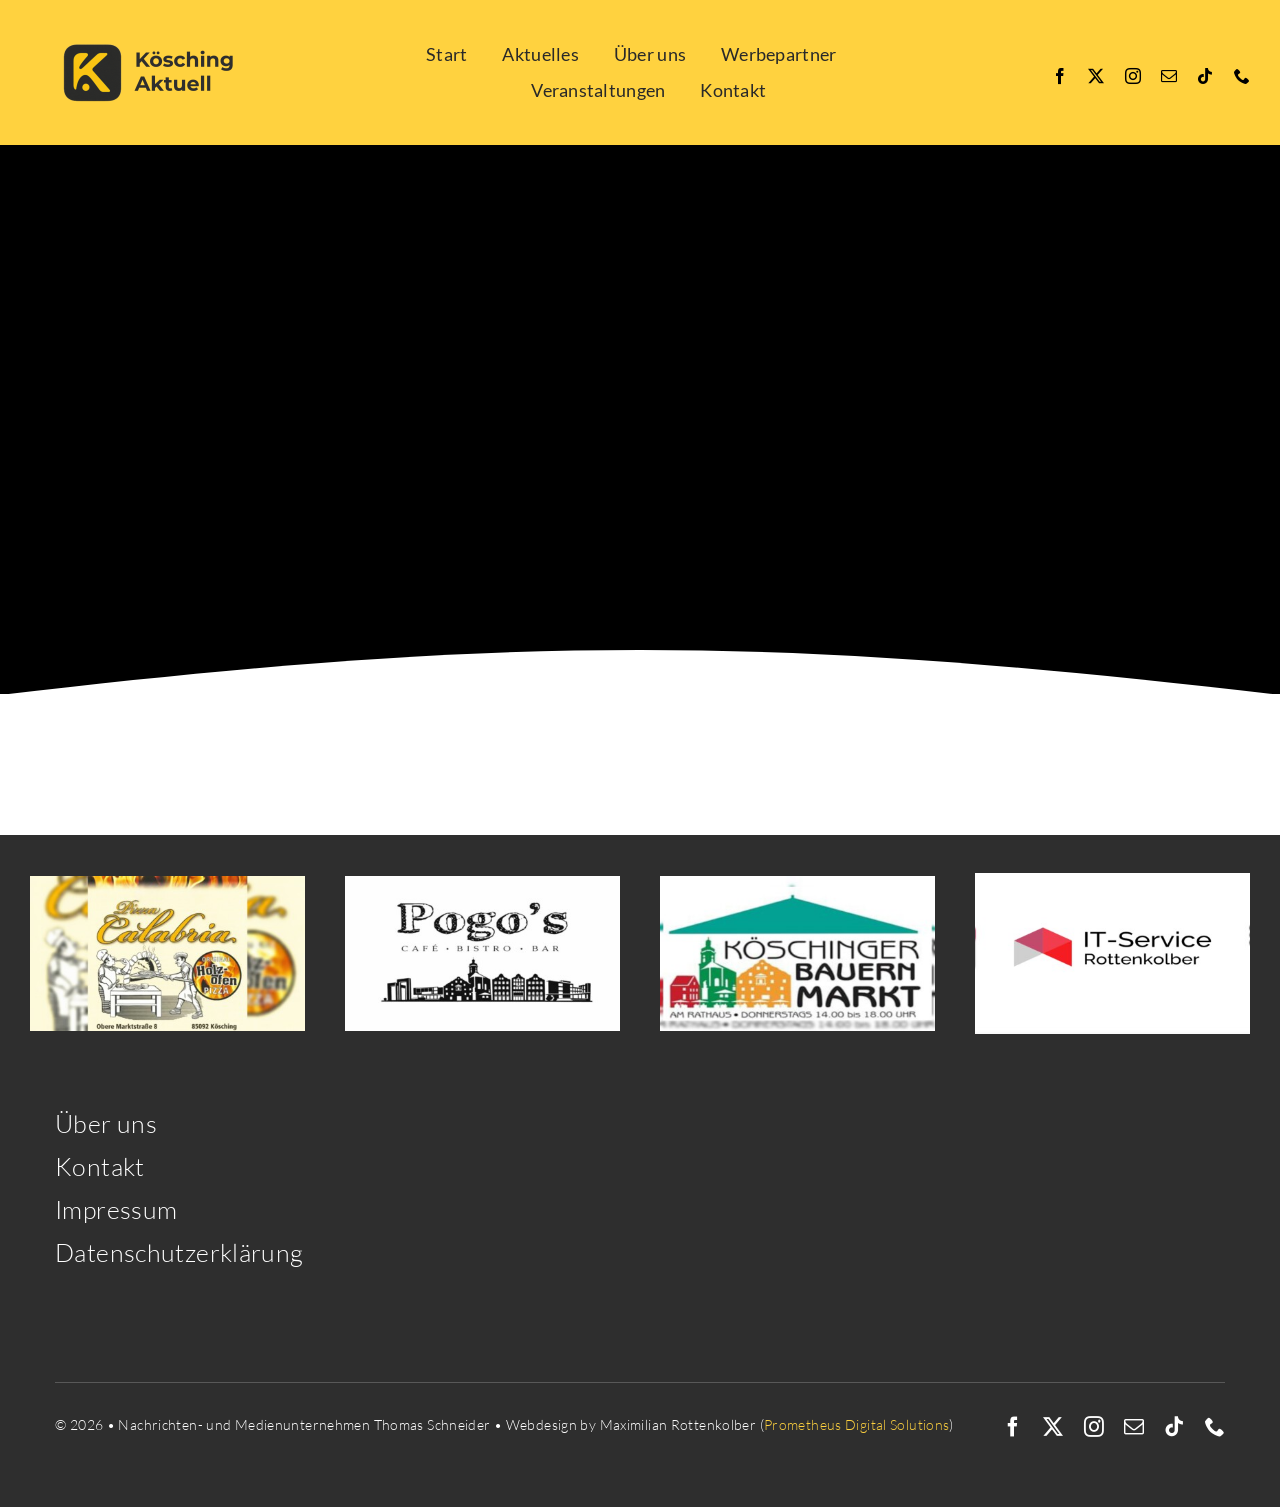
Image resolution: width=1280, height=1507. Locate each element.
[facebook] (1060, 76)
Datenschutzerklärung (179, 1252)
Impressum (116, 1209)
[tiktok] (1205, 76)
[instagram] (1133, 76)
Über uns (106, 1123)
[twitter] (1096, 76)
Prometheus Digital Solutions (857, 1424)
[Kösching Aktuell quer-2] (155, 22)
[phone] (1242, 76)
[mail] (1169, 76)
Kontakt (100, 1166)
